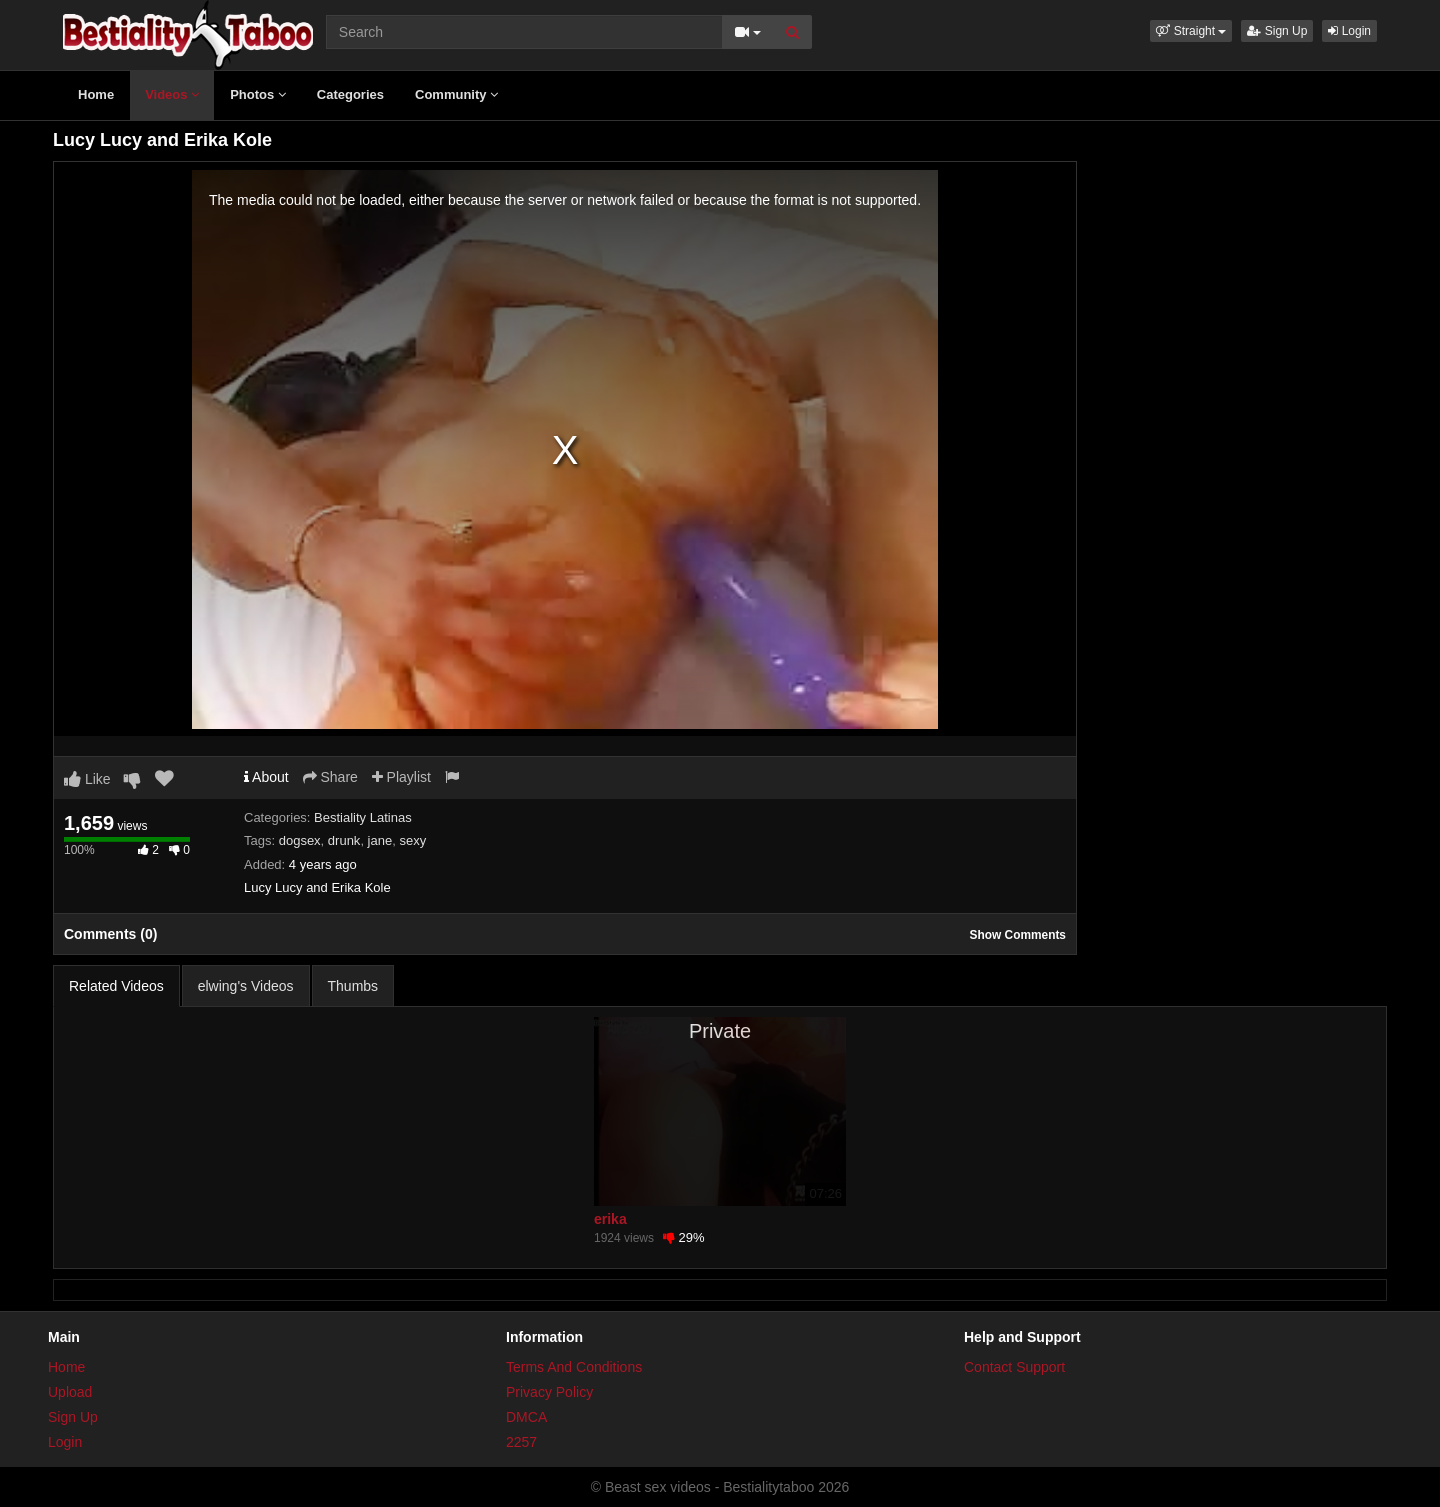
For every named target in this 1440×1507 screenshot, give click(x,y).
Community (456, 94)
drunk (344, 840)
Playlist (401, 777)
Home (96, 94)
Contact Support (1014, 1367)
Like (87, 779)
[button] (1191, 31)
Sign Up (1277, 31)
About (266, 777)
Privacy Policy (549, 1392)
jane (380, 840)
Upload (70, 1392)
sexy (412, 840)
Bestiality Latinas (363, 817)
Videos (172, 94)
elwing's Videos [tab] (246, 986)
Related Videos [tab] (116, 986)
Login (1349, 31)
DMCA (526, 1417)
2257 (521, 1442)
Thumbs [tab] (353, 986)
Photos (258, 94)
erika (610, 1219)
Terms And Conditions (574, 1367)
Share (330, 777)
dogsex (300, 840)
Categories (350, 94)
